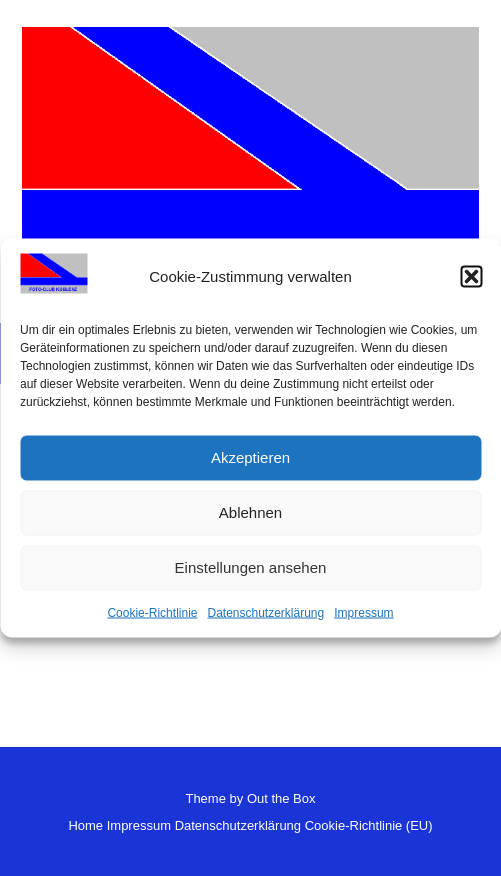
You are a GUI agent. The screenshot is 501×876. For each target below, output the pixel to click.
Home (85, 825)
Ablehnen (250, 512)
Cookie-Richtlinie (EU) (369, 825)
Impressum (363, 612)
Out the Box (281, 798)
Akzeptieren (250, 457)
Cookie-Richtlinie (152, 612)
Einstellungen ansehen (251, 567)
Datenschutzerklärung (265, 612)
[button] (471, 277)
